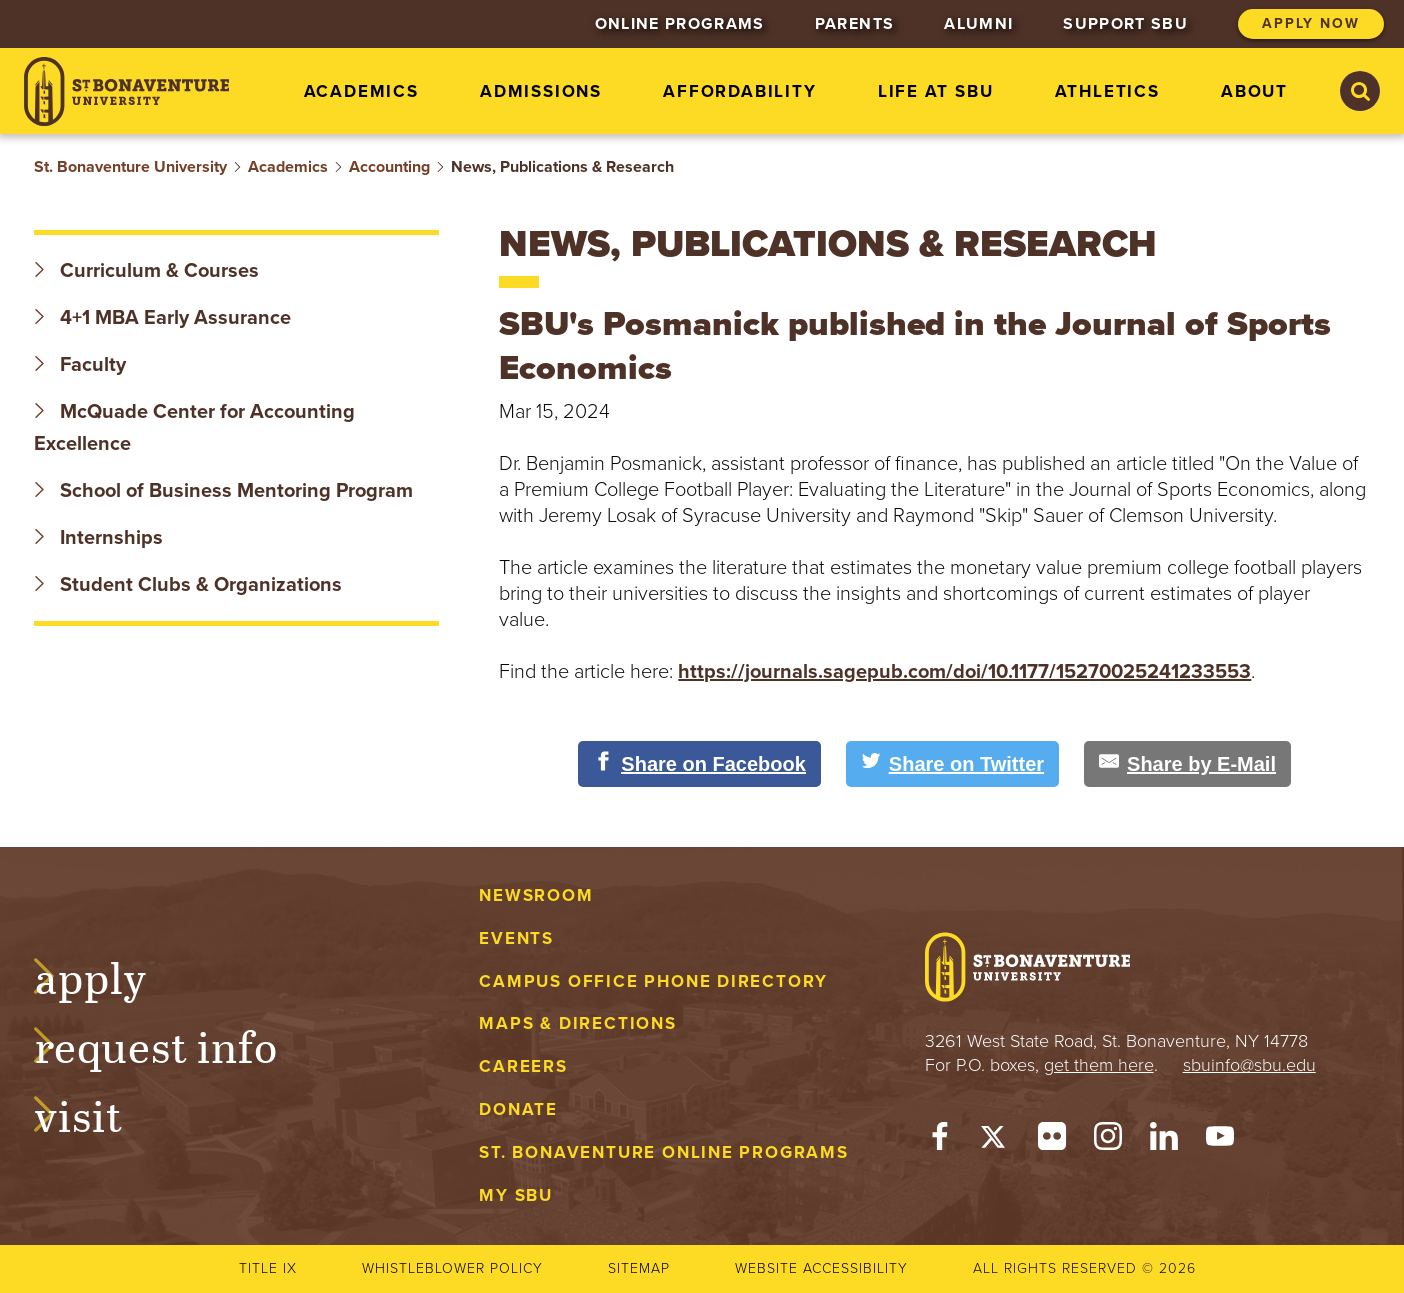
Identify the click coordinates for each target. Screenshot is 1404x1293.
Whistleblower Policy (452, 1268)
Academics (288, 167)
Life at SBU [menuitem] (936, 91)
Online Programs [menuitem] (680, 24)
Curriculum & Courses (146, 271)
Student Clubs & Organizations (188, 585)
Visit (98, 1113)
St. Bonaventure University (130, 167)
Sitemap (639, 1268)
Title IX (268, 1268)
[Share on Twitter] (952, 764)
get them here (1099, 1065)
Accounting (389, 167)
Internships (98, 538)
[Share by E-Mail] (1187, 764)
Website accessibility (821, 1268)
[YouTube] (1220, 1141)
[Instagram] (1108, 1141)
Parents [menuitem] (854, 24)
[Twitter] (996, 1141)
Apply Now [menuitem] (1311, 23)
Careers (523, 1066)
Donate (518, 1109)
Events (516, 938)
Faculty (80, 365)
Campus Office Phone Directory (653, 981)
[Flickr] (1052, 1141)
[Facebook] (940, 1141)
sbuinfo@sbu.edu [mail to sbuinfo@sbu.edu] (1249, 1065)
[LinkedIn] (1164, 1141)
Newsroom (536, 895)
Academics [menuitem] (361, 91)
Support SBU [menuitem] (1125, 24)
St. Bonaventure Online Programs (664, 1152)
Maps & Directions (577, 1023)
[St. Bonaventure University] (126, 91)
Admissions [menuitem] (541, 91)
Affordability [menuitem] (739, 91)
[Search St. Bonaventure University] (1360, 91)
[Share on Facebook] (699, 764)
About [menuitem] (1254, 91)
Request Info (175, 1044)
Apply (110, 975)
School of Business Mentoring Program (223, 491)
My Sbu (516, 1195)
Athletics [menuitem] (1107, 91)
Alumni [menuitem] (978, 24)
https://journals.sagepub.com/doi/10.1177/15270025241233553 (964, 672)
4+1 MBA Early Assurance (165, 318)
